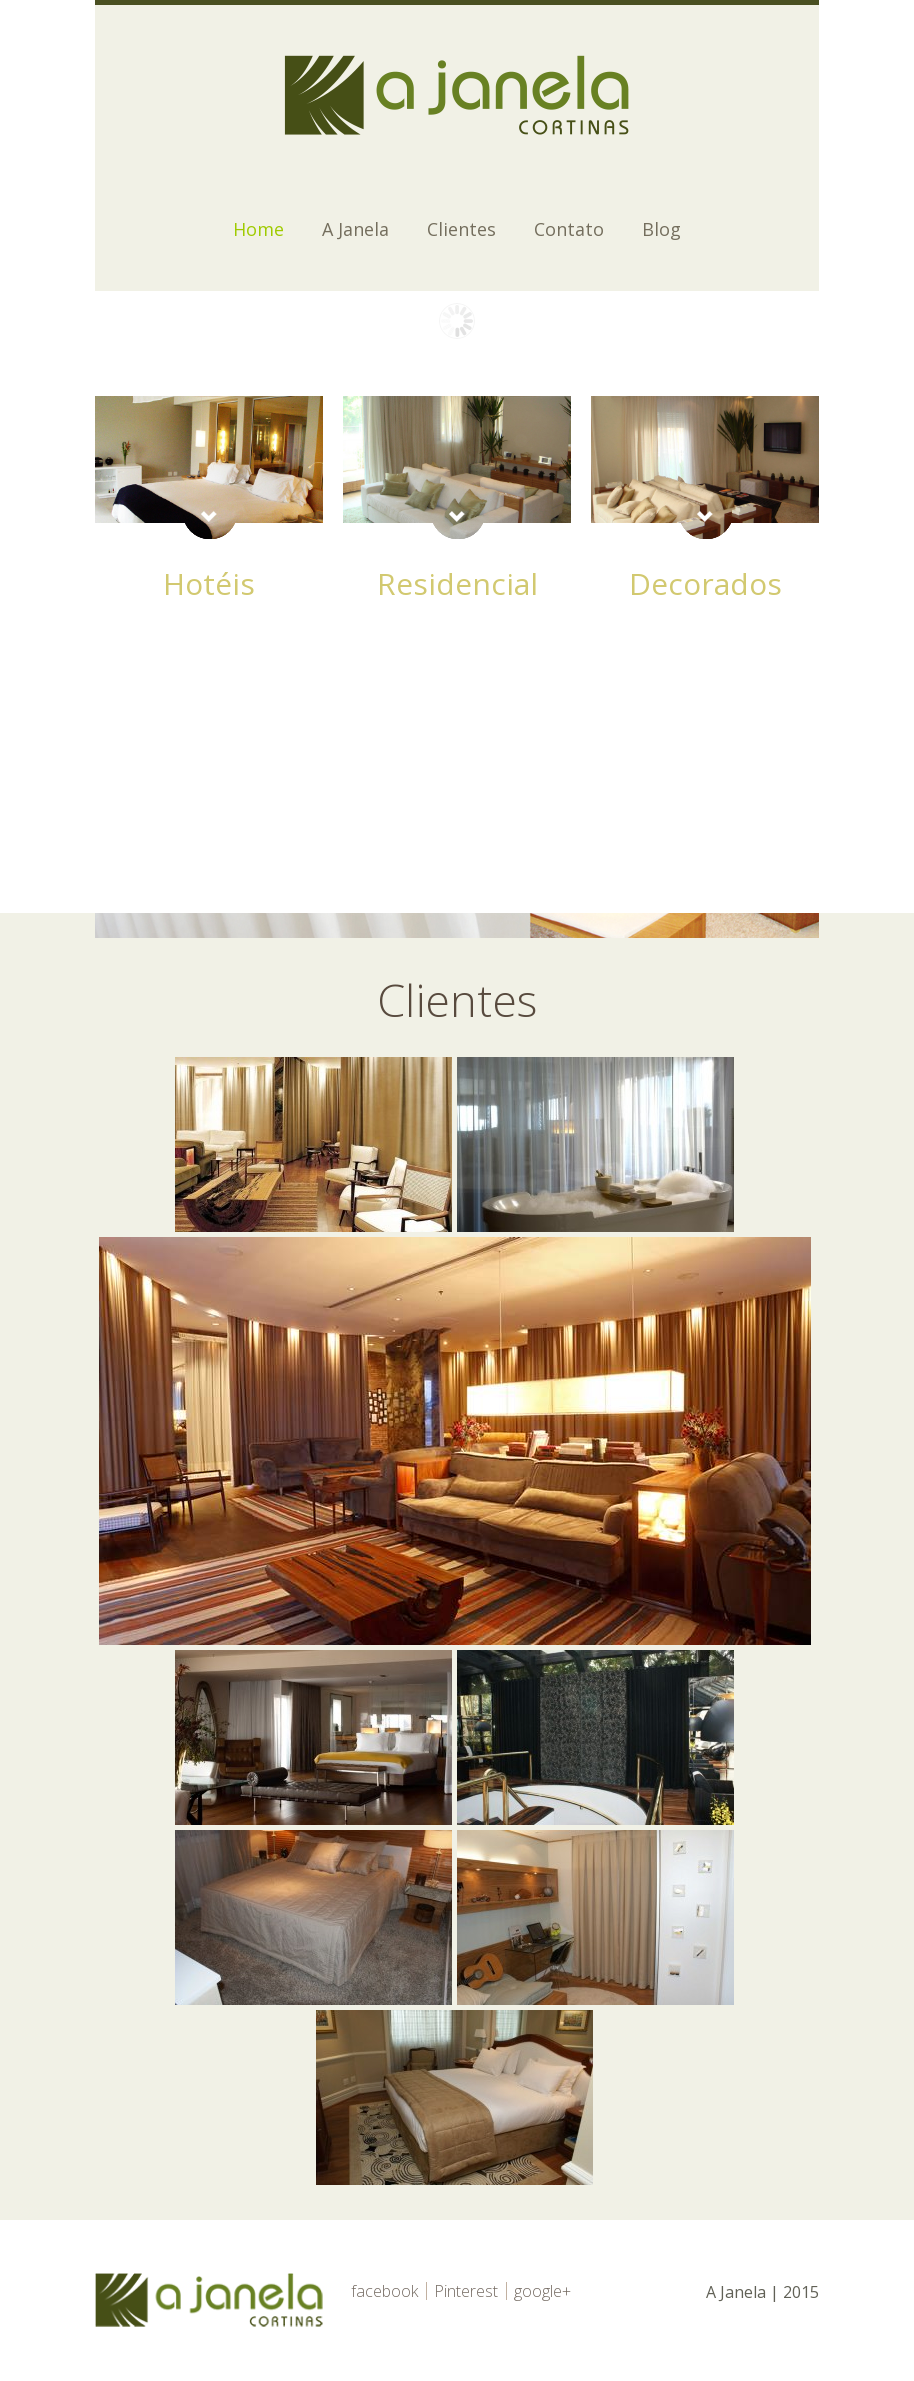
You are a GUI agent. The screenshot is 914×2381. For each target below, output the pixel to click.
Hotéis (209, 583)
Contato (569, 229)
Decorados (705, 583)
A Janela (355, 229)
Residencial (457, 583)
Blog (661, 229)
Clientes (461, 229)
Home (258, 229)
